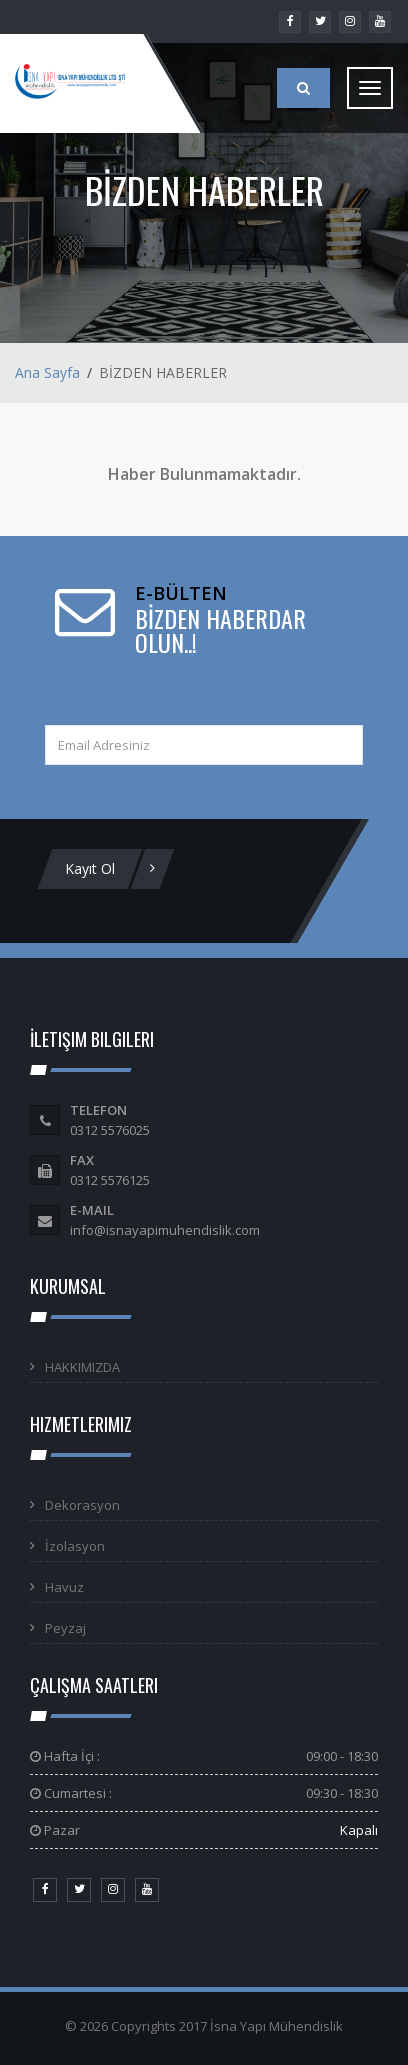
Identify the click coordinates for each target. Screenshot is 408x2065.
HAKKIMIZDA (82, 1367)
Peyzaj (65, 1628)
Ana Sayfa (47, 372)
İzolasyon (75, 1546)
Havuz (64, 1587)
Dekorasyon (82, 1505)
